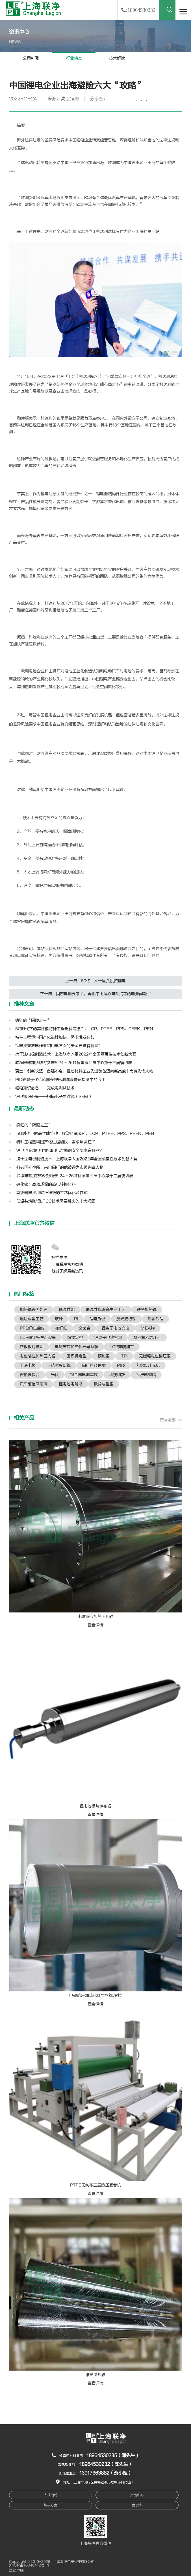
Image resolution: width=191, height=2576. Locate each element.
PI (76, 1318)
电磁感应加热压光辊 (37, 1356)
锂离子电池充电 (115, 1328)
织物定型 (75, 1337)
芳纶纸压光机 (148, 1365)
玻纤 (59, 1318)
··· (142, 100)
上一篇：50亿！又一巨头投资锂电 (95, 980)
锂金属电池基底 (84, 1374)
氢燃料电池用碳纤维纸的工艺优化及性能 (51, 1192)
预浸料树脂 (146, 1374)
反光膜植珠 (126, 1318)
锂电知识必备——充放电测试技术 (45, 1088)
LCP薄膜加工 (122, 1346)
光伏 (55, 1374)
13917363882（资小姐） (105, 2473)
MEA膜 (148, 1328)
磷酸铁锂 (155, 1318)
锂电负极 (97, 1318)
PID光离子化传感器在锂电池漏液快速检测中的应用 (60, 1079)
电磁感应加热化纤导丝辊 (76, 1346)
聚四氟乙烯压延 (147, 1337)
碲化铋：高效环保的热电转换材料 (45, 1184)
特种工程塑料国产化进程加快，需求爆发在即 (54, 1037)
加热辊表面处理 (33, 1309)
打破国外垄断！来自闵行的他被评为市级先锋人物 (59, 1167)
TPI (124, 1356)
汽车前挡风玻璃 (33, 1384)
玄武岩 (84, 1328)
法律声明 (16, 2570)
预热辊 (104, 1356)
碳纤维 (61, 1328)
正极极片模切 (32, 1346)
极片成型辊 (104, 1384)
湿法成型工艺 (32, 1318)
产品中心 (137, 2495)
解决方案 (50, 2505)
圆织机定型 (76, 1356)
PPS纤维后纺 (32, 1328)
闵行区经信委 (94, 1365)
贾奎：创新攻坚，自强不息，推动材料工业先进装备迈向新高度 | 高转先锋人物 (84, 1071)
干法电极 (28, 1365)
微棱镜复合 (30, 1374)
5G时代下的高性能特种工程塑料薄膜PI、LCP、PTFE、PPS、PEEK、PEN (84, 1028)
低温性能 (67, 1309)
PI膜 (121, 1365)
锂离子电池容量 (108, 1337)
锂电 (80, 140)
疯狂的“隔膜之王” (33, 1020)
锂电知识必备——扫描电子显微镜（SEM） (53, 1096)
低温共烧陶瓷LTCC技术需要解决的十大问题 (55, 1201)
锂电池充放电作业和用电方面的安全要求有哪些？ (58, 1045)
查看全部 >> (171, 1420)
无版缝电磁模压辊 (155, 1356)
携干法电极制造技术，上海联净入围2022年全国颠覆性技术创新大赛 (75, 1054)
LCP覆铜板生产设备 (38, 1337)
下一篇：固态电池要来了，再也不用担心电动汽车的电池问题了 (95, 993)
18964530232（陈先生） (106, 2464)
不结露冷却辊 (59, 1365)
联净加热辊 (147, 1309)
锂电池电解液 (71, 1384)
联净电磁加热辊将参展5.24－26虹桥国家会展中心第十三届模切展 (73, 1062)
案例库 (137, 2505)
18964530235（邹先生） (113, 2455)
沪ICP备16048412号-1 (29, 2565)
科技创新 (117, 1374)
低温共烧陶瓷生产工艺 (105, 1309)
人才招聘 (50, 2495)
